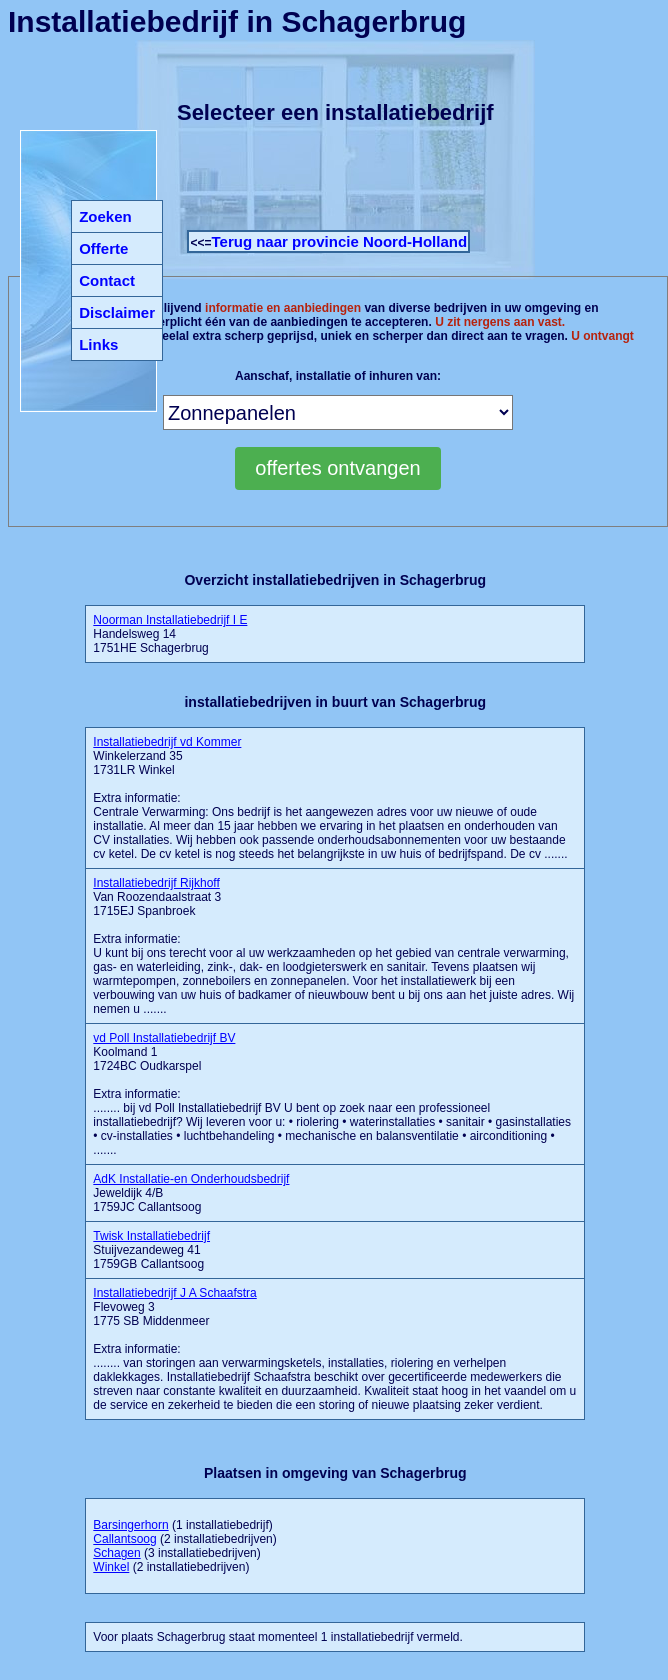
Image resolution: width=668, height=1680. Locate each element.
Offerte (103, 248)
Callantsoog (124, 1539)
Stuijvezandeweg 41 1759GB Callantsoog (151, 1250)
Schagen (116, 1553)
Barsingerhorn (130, 1525)
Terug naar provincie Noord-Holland (339, 241)
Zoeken (105, 216)
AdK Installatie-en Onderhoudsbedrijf (191, 1179)
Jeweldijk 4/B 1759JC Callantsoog (191, 1193)
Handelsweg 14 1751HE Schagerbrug (170, 634)
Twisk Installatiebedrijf (151, 1236)
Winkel (111, 1567)
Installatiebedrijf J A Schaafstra (174, 1293)
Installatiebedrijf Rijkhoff (156, 883)
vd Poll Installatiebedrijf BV (164, 1038)
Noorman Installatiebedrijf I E (170, 620)
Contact (107, 280)
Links (98, 344)
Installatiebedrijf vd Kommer (167, 742)
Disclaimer (117, 312)
